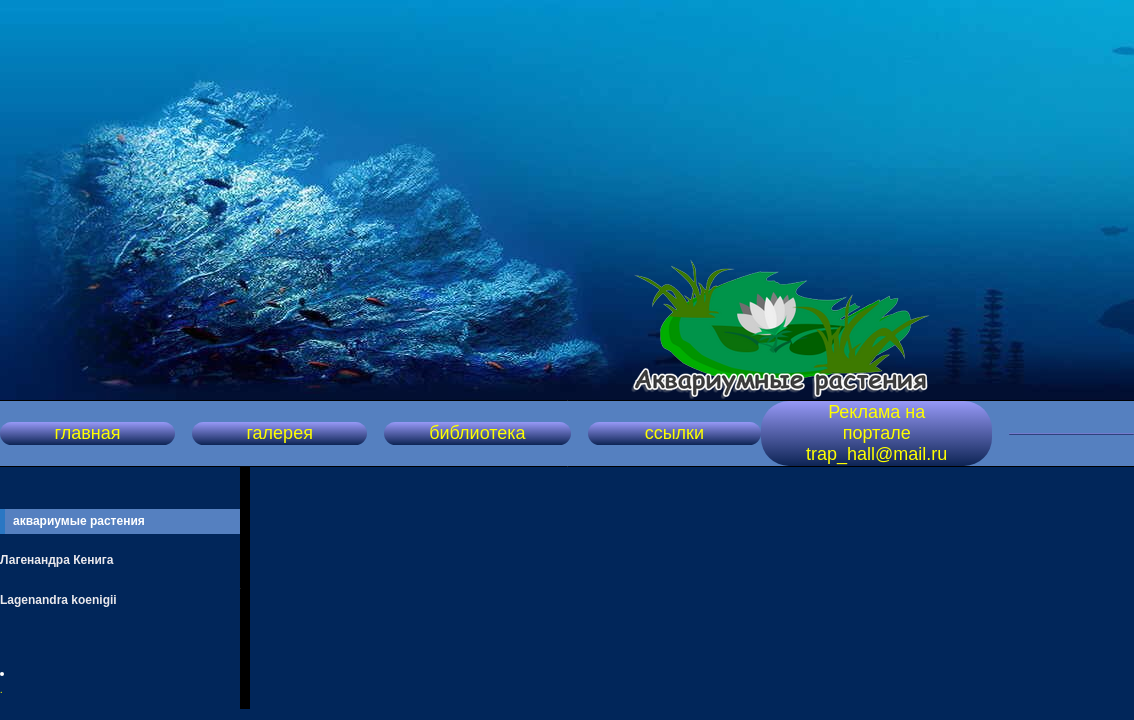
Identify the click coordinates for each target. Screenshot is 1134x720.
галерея (279, 433)
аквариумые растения (79, 521)
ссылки (674, 433)
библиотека (477, 433)
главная (88, 433)
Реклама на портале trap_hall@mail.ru (876, 433)
